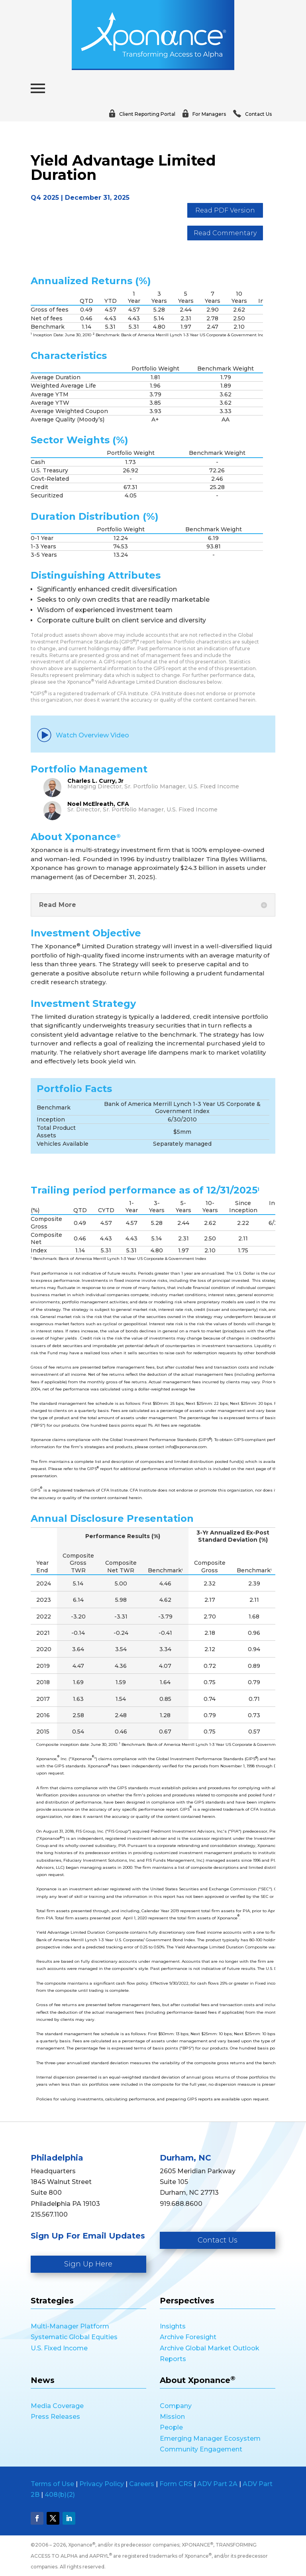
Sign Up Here (88, 2264)
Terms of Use (52, 2484)
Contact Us (217, 2240)
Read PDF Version (225, 210)
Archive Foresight (188, 2337)
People (171, 2427)
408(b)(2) (60, 2494)
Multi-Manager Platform (70, 2326)
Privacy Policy (101, 2484)
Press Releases (55, 2416)
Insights (173, 2326)
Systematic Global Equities (74, 2337)
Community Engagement (201, 2449)
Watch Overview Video (83, 735)
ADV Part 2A (217, 2484)
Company (176, 2406)
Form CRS (175, 2484)
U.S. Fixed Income (59, 2348)
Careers (141, 2484)
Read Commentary (225, 233)
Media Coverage (57, 2406)
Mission (172, 2416)
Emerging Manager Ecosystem (210, 2438)
